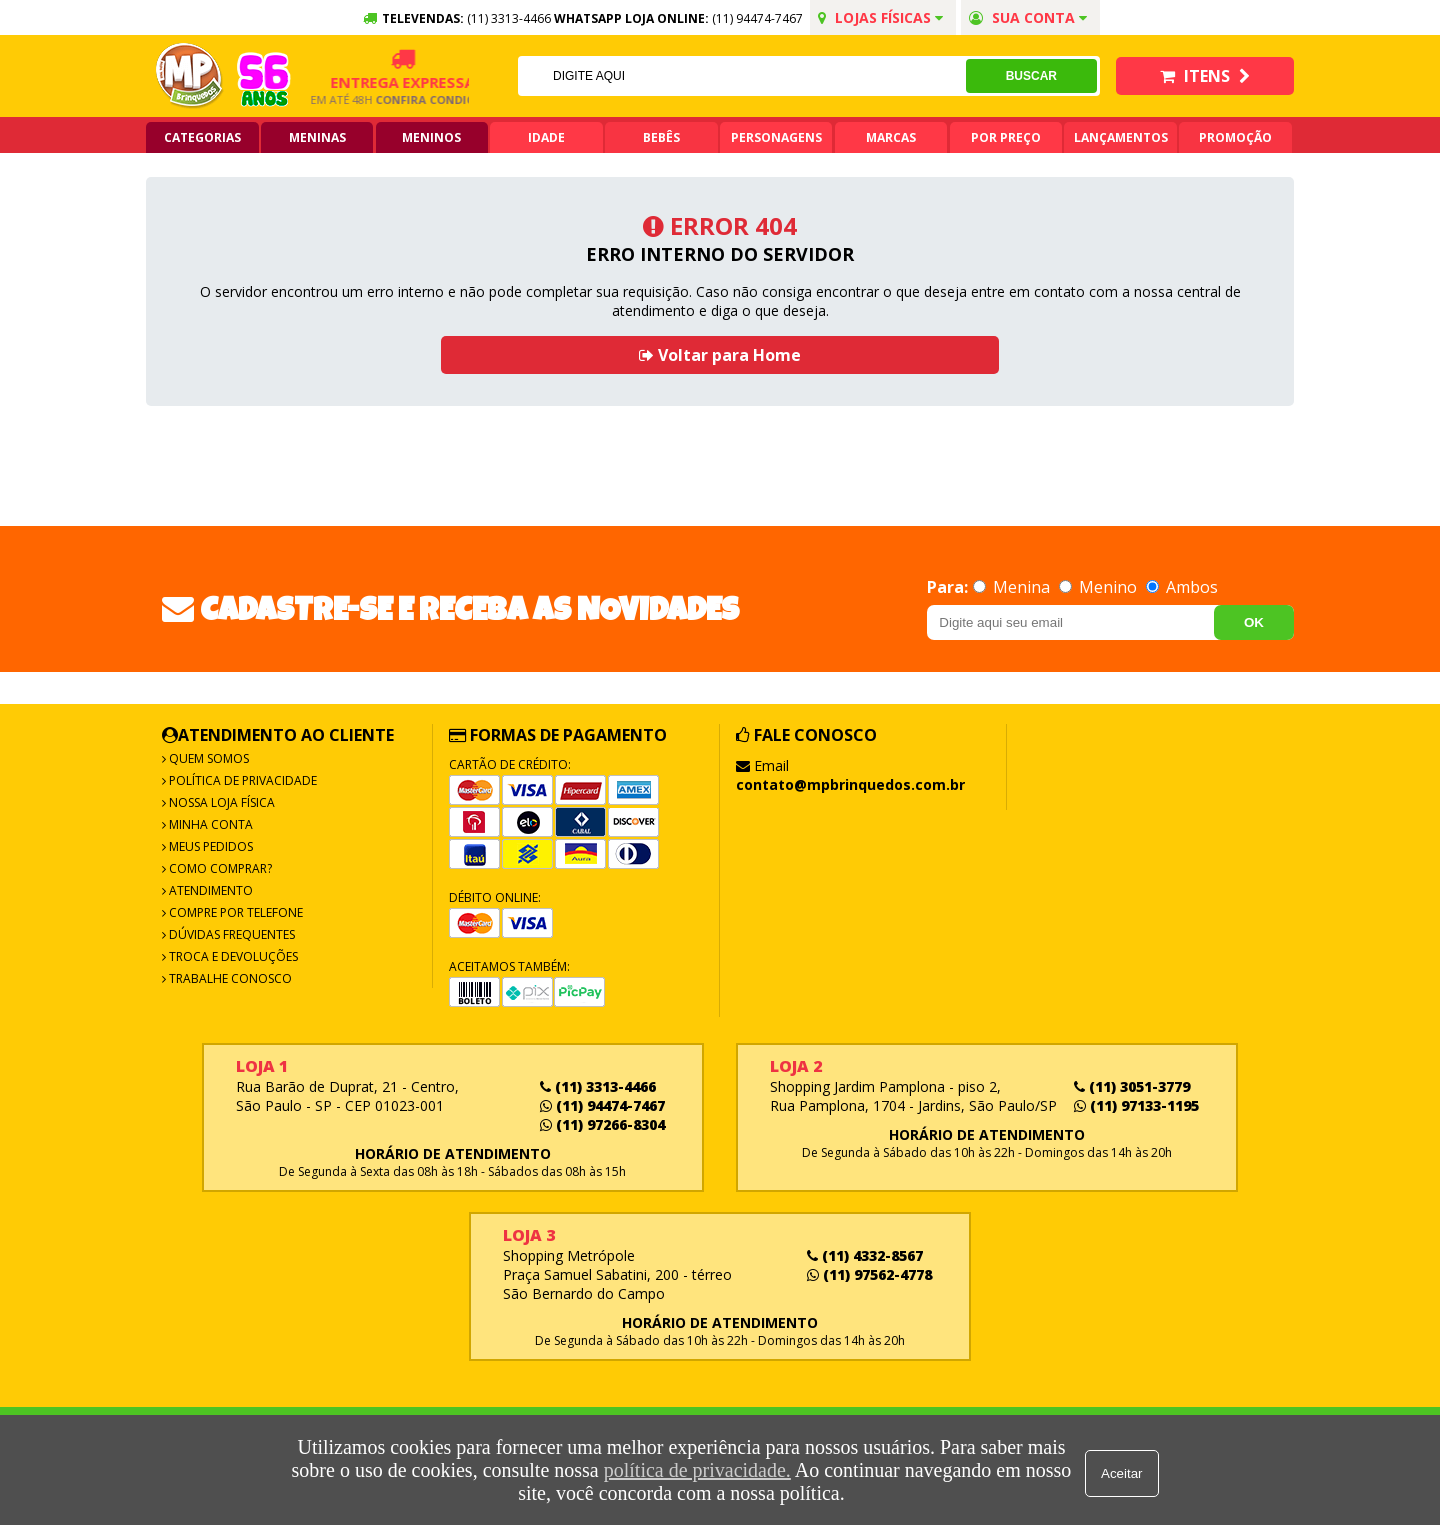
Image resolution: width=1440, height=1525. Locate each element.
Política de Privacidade (241, 780)
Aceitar (1124, 1470)
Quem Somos (207, 758)
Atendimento (209, 890)
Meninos (431, 137)
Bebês (661, 137)
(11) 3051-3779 (1132, 1086)
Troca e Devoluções (232, 956)
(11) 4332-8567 (865, 1255)
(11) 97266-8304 (602, 1124)
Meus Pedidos (209, 846)
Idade (546, 137)
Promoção (1235, 137)
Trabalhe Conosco (229, 978)
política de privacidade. (694, 1470)
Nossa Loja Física (220, 802)
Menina (1013, 587)
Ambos (1182, 587)
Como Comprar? (219, 868)
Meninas (317, 137)
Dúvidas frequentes (230, 934)
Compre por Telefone (234, 912)
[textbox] (741, 76)
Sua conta (1028, 17)
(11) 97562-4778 (869, 1274)
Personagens (776, 137)
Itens (1205, 76)
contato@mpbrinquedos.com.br (850, 784)
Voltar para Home (720, 355)
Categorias (202, 137)
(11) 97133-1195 (1136, 1105)
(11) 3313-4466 (598, 1086)
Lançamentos (1121, 137)
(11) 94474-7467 (757, 18)
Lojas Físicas (880, 17)
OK (1254, 622)
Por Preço (1006, 137)
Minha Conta (209, 824)
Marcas (891, 137)
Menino (1100, 587)
